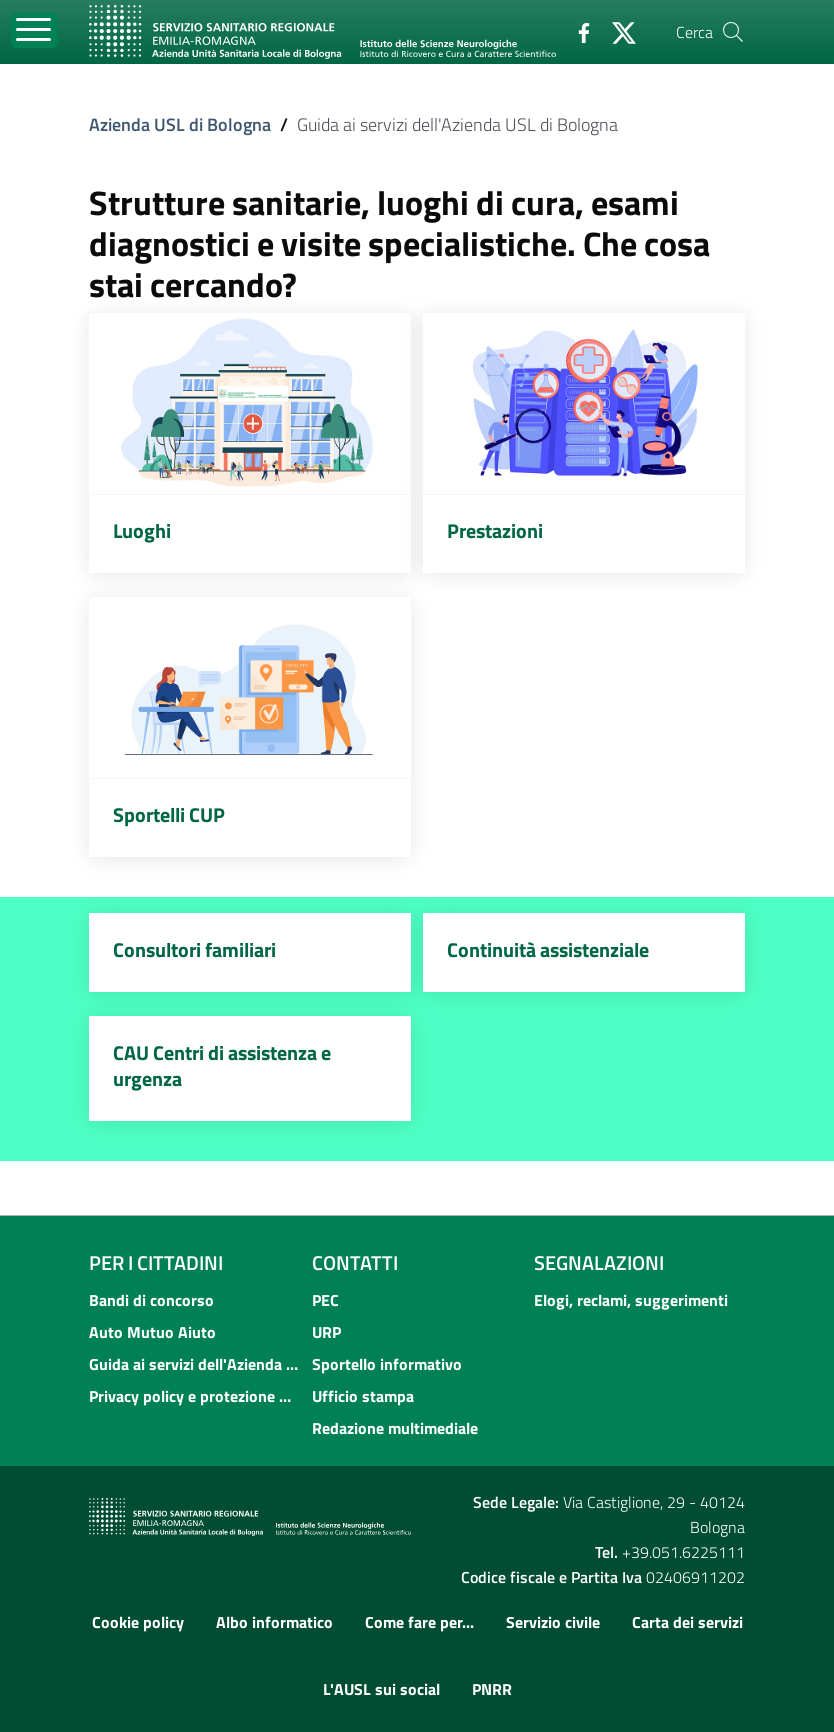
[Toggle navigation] (34, 30)
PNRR (492, 1689)
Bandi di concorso (151, 1300)
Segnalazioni (599, 1263)
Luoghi (142, 530)
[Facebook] (576, 31)
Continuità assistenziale (548, 949)
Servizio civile (553, 1622)
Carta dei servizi (687, 1622)
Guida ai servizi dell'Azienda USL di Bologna (194, 1364)
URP (326, 1332)
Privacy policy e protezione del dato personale (194, 1396)
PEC (325, 1300)
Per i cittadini (156, 1263)
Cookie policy (138, 1622)
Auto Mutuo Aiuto (152, 1332)
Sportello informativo (387, 1364)
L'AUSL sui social (381, 1689)
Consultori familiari (194, 949)
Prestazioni (495, 530)
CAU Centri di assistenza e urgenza (222, 1065)
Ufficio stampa (363, 1396)
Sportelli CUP (169, 814)
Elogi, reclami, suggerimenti (631, 1300)
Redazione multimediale (395, 1428)
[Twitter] (616, 31)
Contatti (355, 1263)
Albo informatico (274, 1622)
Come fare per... (419, 1622)
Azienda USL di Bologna (180, 124)
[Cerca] (733, 32)
